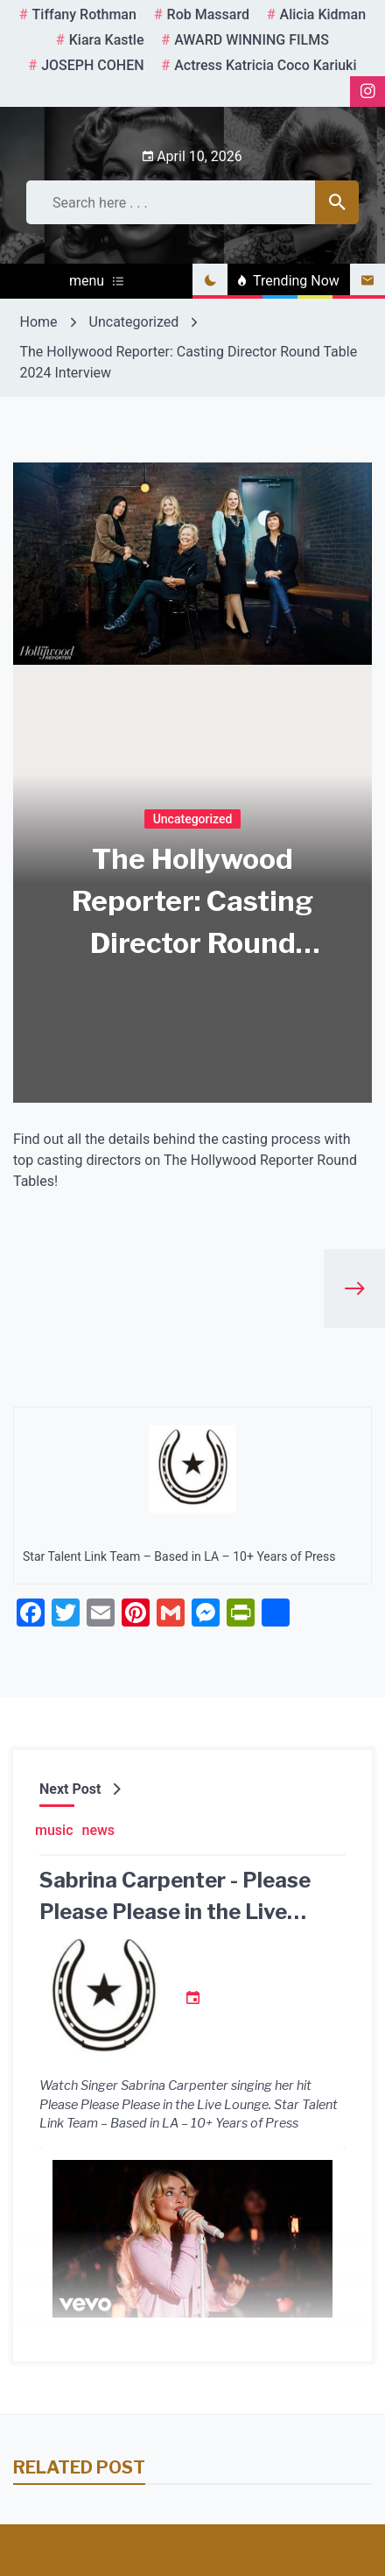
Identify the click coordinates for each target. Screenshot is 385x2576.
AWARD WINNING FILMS (251, 40)
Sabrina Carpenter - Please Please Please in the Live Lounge (175, 1911)
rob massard (208, 14)
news (99, 1830)
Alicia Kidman (323, 14)
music (54, 1830)
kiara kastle (106, 40)
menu (96, 280)
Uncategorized (193, 818)
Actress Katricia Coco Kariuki (265, 65)
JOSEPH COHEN (92, 65)
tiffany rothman (84, 14)
